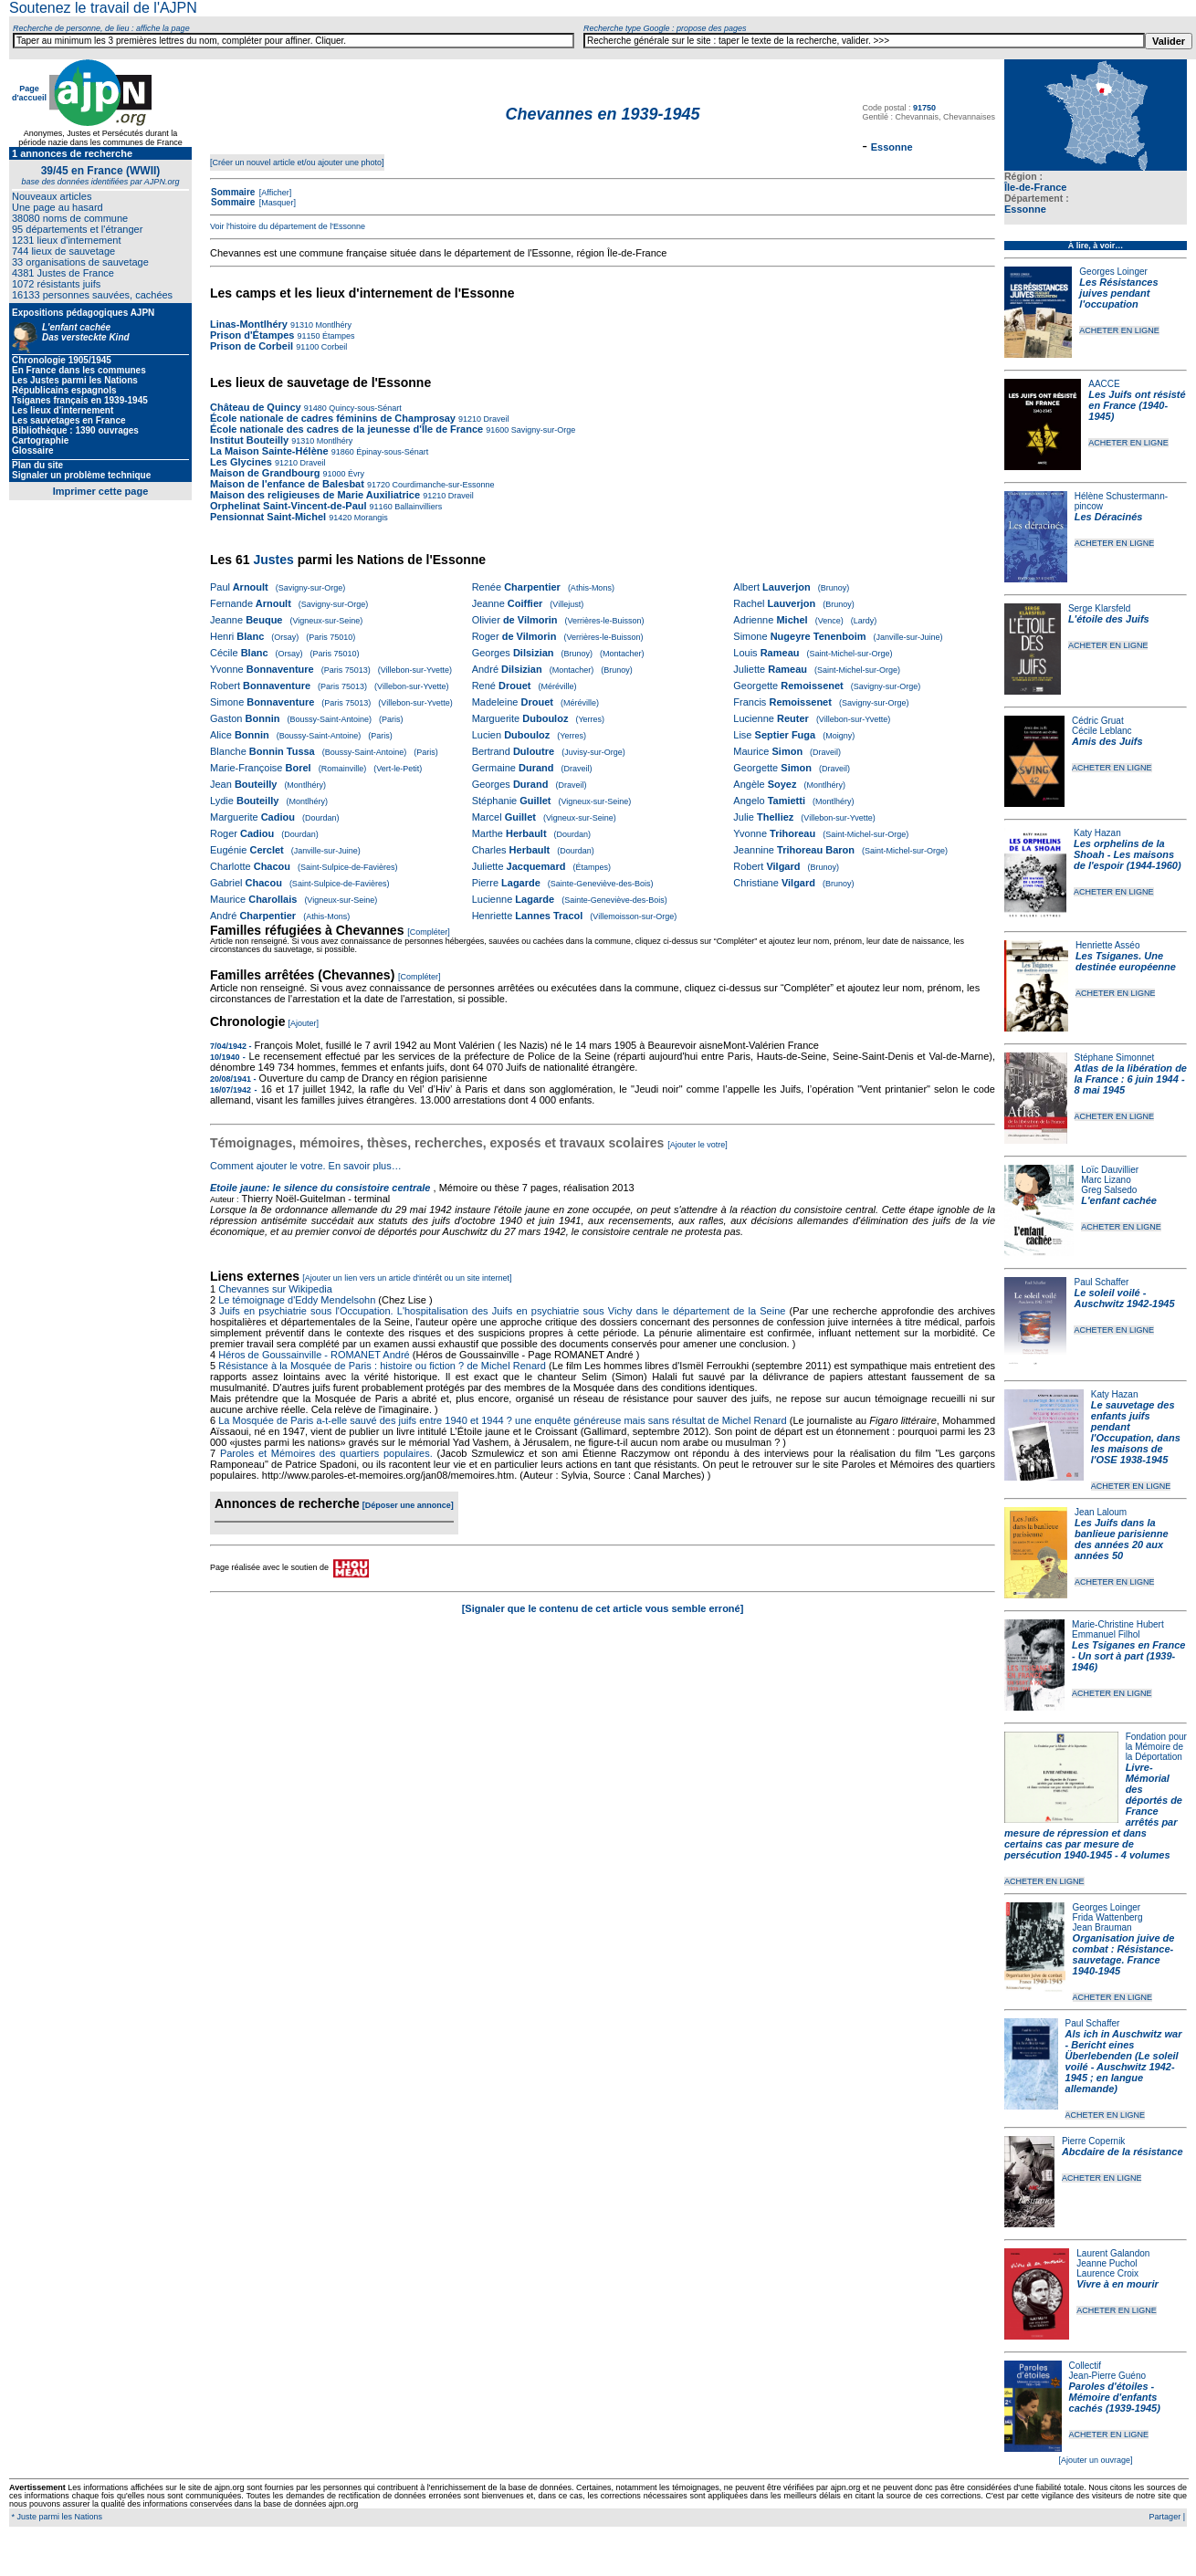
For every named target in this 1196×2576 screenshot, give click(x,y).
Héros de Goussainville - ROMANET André (314, 1354)
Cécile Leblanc (1102, 731)
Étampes (337, 335)
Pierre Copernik (1093, 2141)
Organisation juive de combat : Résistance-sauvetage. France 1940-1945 (1124, 1954)
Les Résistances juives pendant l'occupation (1118, 293)
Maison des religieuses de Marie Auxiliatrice (315, 494)
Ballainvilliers (418, 506)
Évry (355, 473)
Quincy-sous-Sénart (364, 408)
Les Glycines (241, 461)
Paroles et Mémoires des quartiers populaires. (326, 1453)
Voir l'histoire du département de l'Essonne (287, 226)
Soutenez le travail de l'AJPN (103, 8)
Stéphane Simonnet (1115, 1057)
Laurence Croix (1107, 2273)
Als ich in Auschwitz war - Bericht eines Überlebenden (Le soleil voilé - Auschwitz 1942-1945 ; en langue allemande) (1123, 2061)
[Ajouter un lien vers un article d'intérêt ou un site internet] (406, 1278)
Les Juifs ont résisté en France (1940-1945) (1136, 405)
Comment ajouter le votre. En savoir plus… (306, 1165)
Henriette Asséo (1107, 945)
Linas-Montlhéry (250, 324)
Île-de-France (1035, 187)
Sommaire (233, 192)
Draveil (495, 419)
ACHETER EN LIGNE (1119, 330)
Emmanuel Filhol (1105, 1634)
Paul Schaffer (1101, 1282)
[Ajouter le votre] (697, 1144)
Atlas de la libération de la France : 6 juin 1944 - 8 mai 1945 (1131, 1079)
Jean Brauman (1102, 1927)
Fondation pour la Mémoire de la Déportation (1156, 1747)
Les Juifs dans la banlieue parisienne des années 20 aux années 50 (1122, 1539)
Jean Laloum (1101, 1512)
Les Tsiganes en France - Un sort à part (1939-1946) (1128, 1655)
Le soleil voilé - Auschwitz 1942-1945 (1124, 1298)
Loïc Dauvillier (1109, 1170)
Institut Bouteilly (249, 440)
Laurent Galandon (1112, 2253)
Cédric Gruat (1098, 721)
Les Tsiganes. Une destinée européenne (1125, 961)
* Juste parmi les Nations (55, 2516)
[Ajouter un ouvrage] (1095, 2460)
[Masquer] (276, 202)
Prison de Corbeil (251, 345)
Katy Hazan (1097, 833)
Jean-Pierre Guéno (1108, 2376)
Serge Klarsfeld (1099, 608)
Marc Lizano (1105, 1180)
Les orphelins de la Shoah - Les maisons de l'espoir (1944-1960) (1127, 854)
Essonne (1025, 209)
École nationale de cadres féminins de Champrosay (333, 418)
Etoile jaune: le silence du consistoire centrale (320, 1187)
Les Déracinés (1109, 516)
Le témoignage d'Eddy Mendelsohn (296, 1299)
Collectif (1085, 2366)
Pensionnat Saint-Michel (268, 516)
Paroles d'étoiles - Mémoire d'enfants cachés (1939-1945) (1114, 2397)
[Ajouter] (304, 1023)
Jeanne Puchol (1106, 2263)
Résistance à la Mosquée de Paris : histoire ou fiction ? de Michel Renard (382, 1365)
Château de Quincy (255, 407)
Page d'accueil (29, 93)
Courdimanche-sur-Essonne (442, 484)
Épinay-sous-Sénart (391, 451)
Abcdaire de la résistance (1122, 2151)
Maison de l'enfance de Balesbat (287, 483)
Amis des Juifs (1107, 741)
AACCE (1103, 384)
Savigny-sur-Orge (542, 430)
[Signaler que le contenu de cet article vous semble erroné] (603, 1608)
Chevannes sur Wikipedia (276, 1288)
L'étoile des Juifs (1108, 618)
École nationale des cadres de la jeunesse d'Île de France (346, 429)
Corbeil (333, 346)
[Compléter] (428, 932)
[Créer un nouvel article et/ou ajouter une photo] (297, 162)
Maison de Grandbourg (265, 472)
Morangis (369, 517)
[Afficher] (274, 192)
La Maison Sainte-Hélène (269, 450)
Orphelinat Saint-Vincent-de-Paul (288, 505)
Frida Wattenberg (1108, 1917)
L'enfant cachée (1119, 1200)
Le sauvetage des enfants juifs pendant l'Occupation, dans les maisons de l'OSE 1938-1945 (1135, 1432)
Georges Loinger (1113, 272)
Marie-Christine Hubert (1118, 1624)
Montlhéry (332, 325)
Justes (273, 559)
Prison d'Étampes (252, 335)
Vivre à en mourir (1117, 2283)
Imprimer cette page (101, 491)
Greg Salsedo (1109, 1190)
